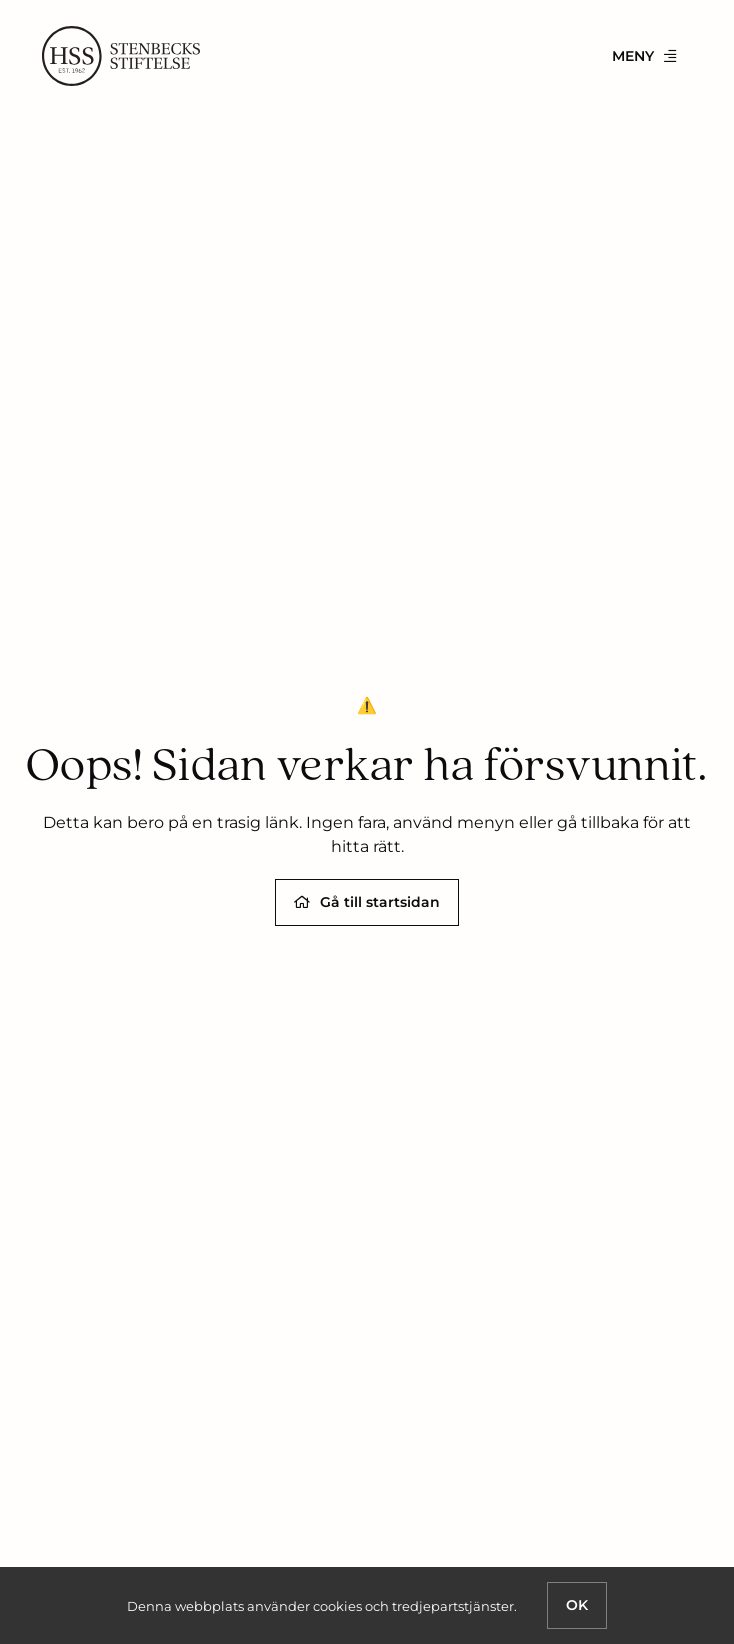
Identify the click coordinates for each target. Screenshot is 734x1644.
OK (577, 1605)
